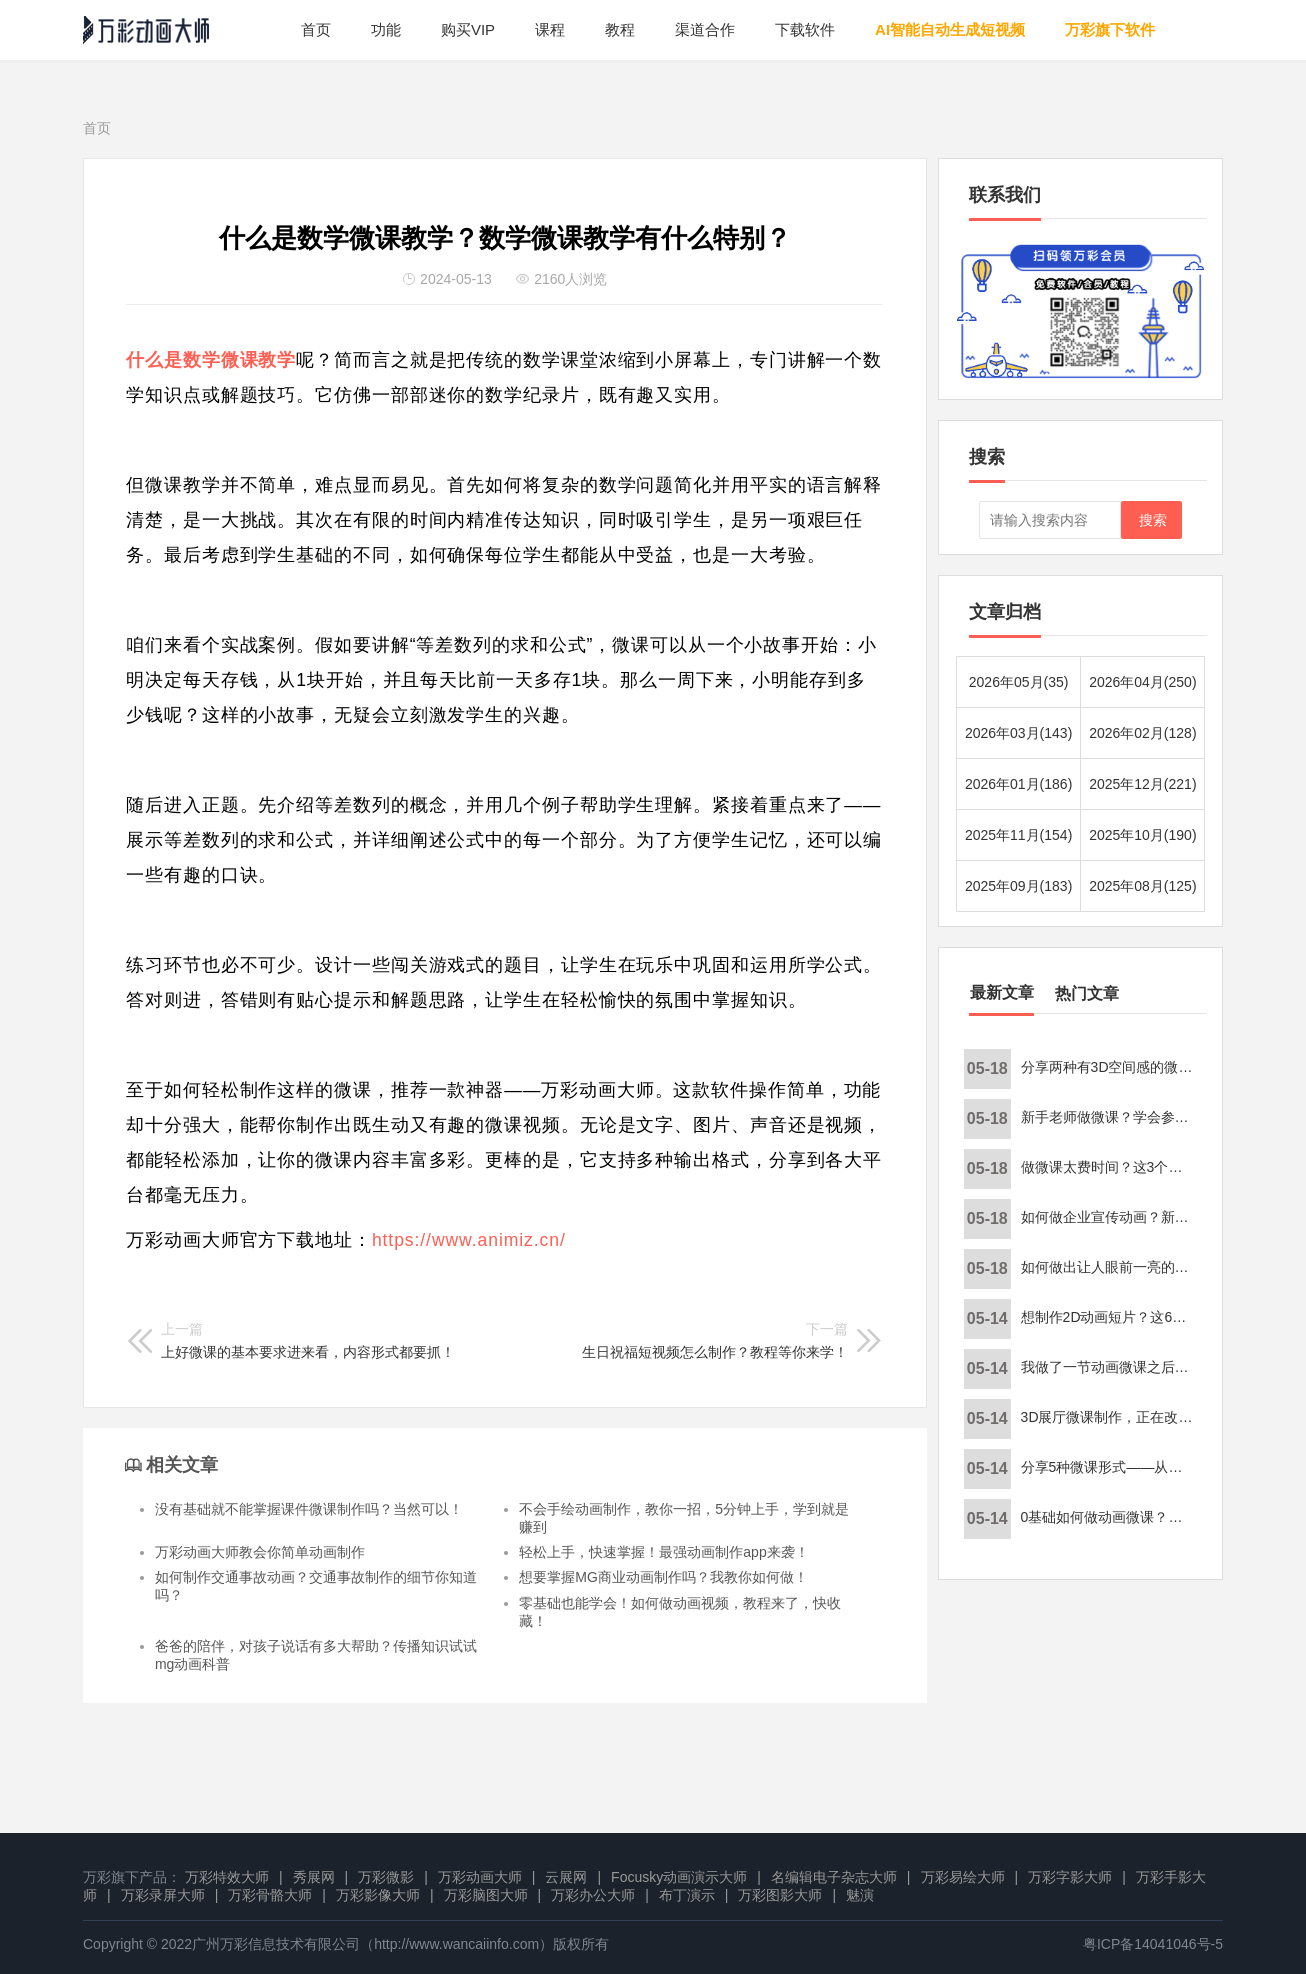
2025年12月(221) (1142, 784)
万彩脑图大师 (486, 1895)
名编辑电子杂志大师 (834, 1877)
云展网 (566, 1877)
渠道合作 (705, 29)
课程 (550, 29)
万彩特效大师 (227, 1877)
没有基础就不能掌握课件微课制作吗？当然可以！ (309, 1509)
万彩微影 (386, 1877)
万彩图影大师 (780, 1895)
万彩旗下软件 (1110, 29)
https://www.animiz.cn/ (469, 1240)
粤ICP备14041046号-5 (1153, 1944)
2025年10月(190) (1142, 835)
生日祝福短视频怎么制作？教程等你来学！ (715, 1340)
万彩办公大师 (593, 1895)
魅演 (860, 1895)
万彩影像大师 (378, 1895)
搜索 (1153, 520)
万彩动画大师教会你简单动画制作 (260, 1552)
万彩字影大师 (1070, 1877)
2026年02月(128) (1142, 733)
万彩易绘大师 (963, 1877)
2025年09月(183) (1018, 886)
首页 (316, 29)
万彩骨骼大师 (270, 1895)
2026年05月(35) (1019, 682)
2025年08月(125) (1142, 886)
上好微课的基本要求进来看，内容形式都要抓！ (308, 1340)
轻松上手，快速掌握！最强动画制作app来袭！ (663, 1552)
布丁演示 (687, 1895)
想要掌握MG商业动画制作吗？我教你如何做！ (663, 1577)
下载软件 (805, 29)
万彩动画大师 (480, 1877)
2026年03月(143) (1018, 733)
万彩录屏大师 (163, 1895)
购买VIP (468, 29)
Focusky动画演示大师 (679, 1877)
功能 (386, 29)
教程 (620, 29)
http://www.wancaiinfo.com (456, 1944)
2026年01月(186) (1018, 784)
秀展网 (314, 1877)
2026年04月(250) (1142, 682)
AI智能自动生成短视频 (950, 29)
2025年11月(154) (1018, 835)
